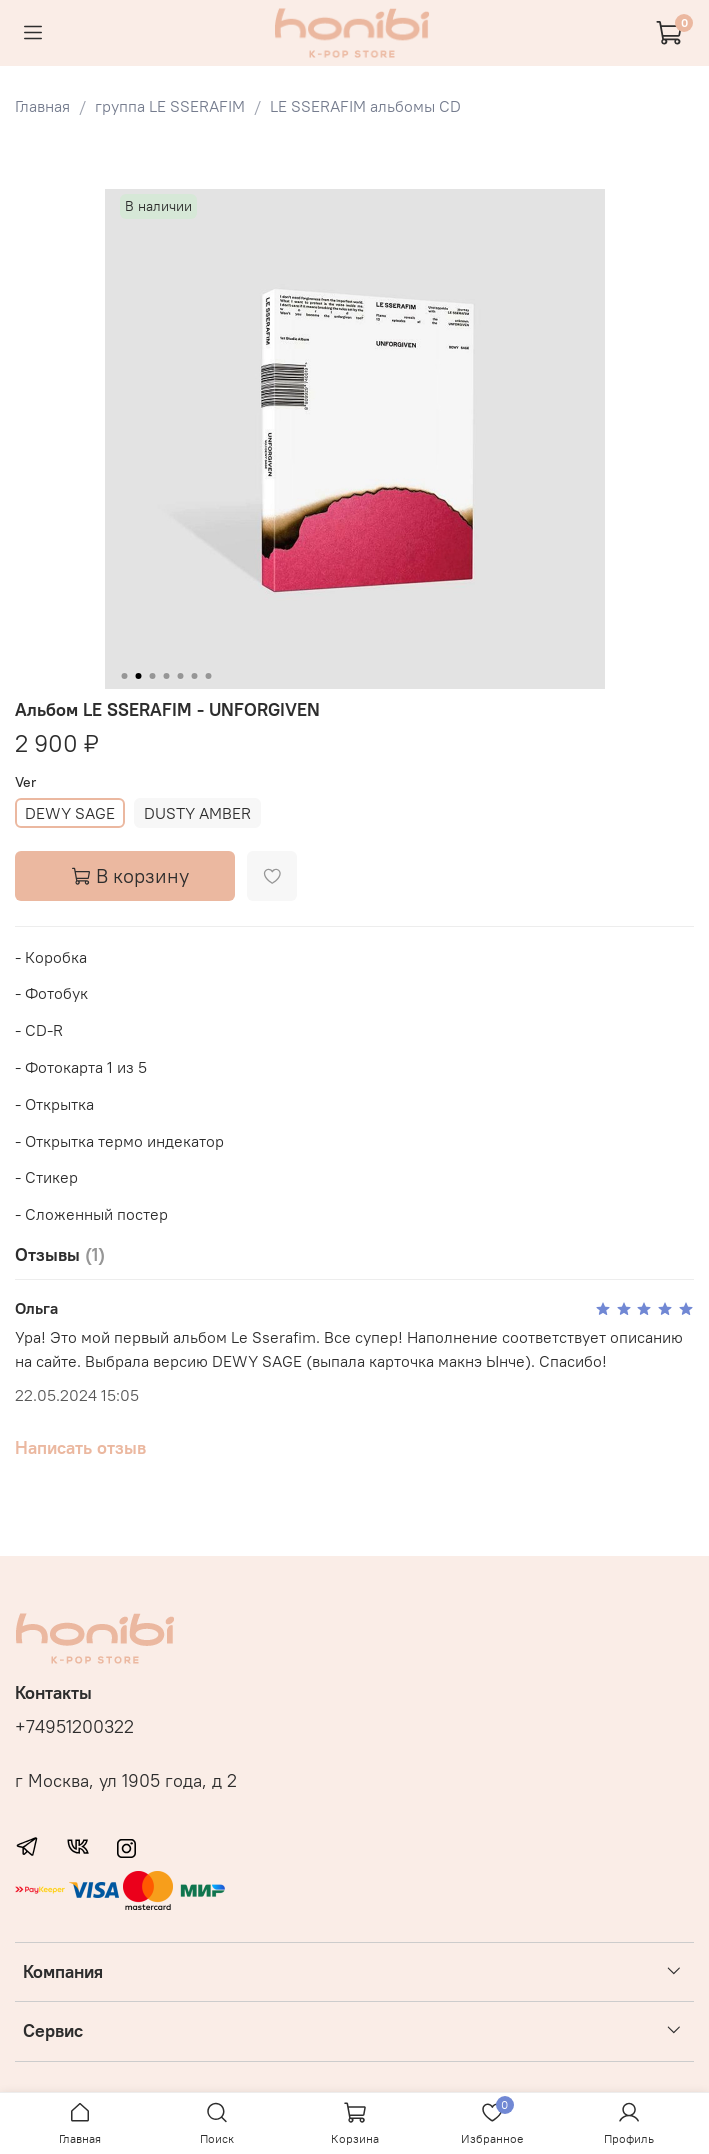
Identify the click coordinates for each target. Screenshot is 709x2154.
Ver (25, 782)
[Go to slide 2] (138, 676)
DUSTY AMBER (197, 813)
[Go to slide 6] (194, 676)
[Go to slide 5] (180, 676)
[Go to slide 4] (166, 676)
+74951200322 (74, 1727)
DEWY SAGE (70, 813)
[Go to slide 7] (208, 676)
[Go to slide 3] (152, 676)
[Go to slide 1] (124, 676)
